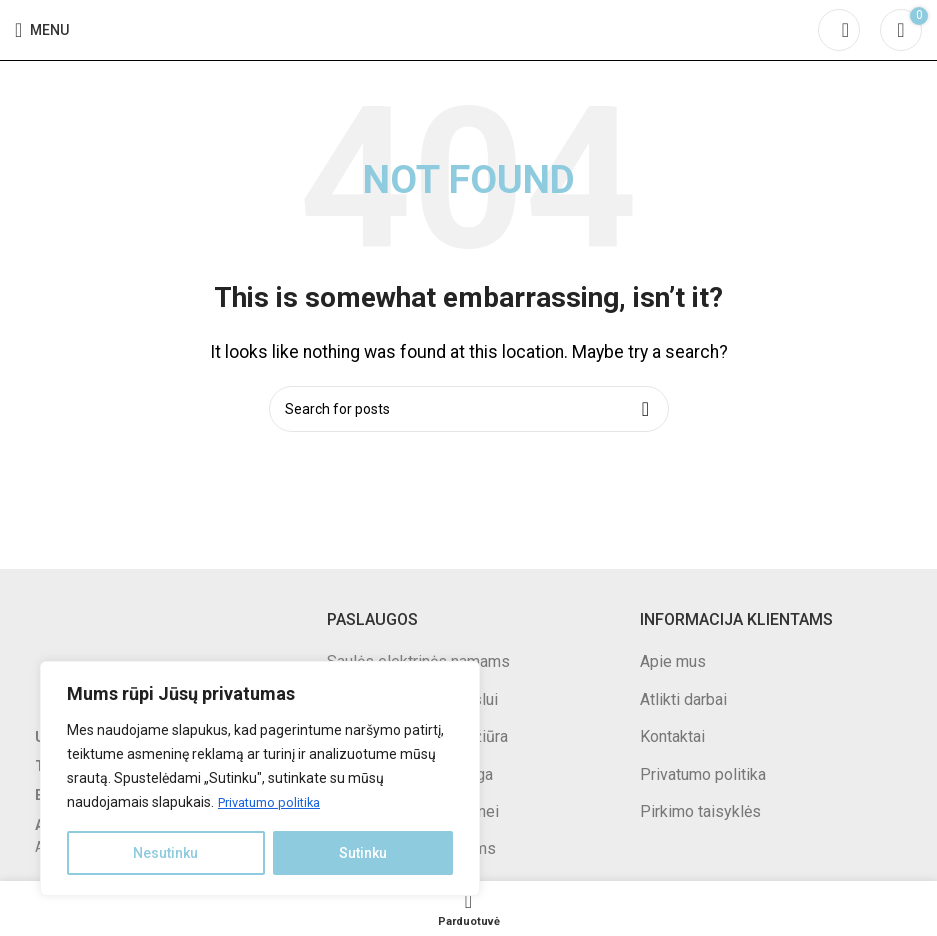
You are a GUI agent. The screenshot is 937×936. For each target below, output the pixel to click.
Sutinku (363, 853)
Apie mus (673, 661)
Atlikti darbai (683, 699)
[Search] (839, 30)
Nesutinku (165, 853)
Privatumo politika (275, 803)
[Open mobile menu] (42, 30)
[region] (260, 779)
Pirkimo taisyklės (700, 811)
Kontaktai (672, 736)
